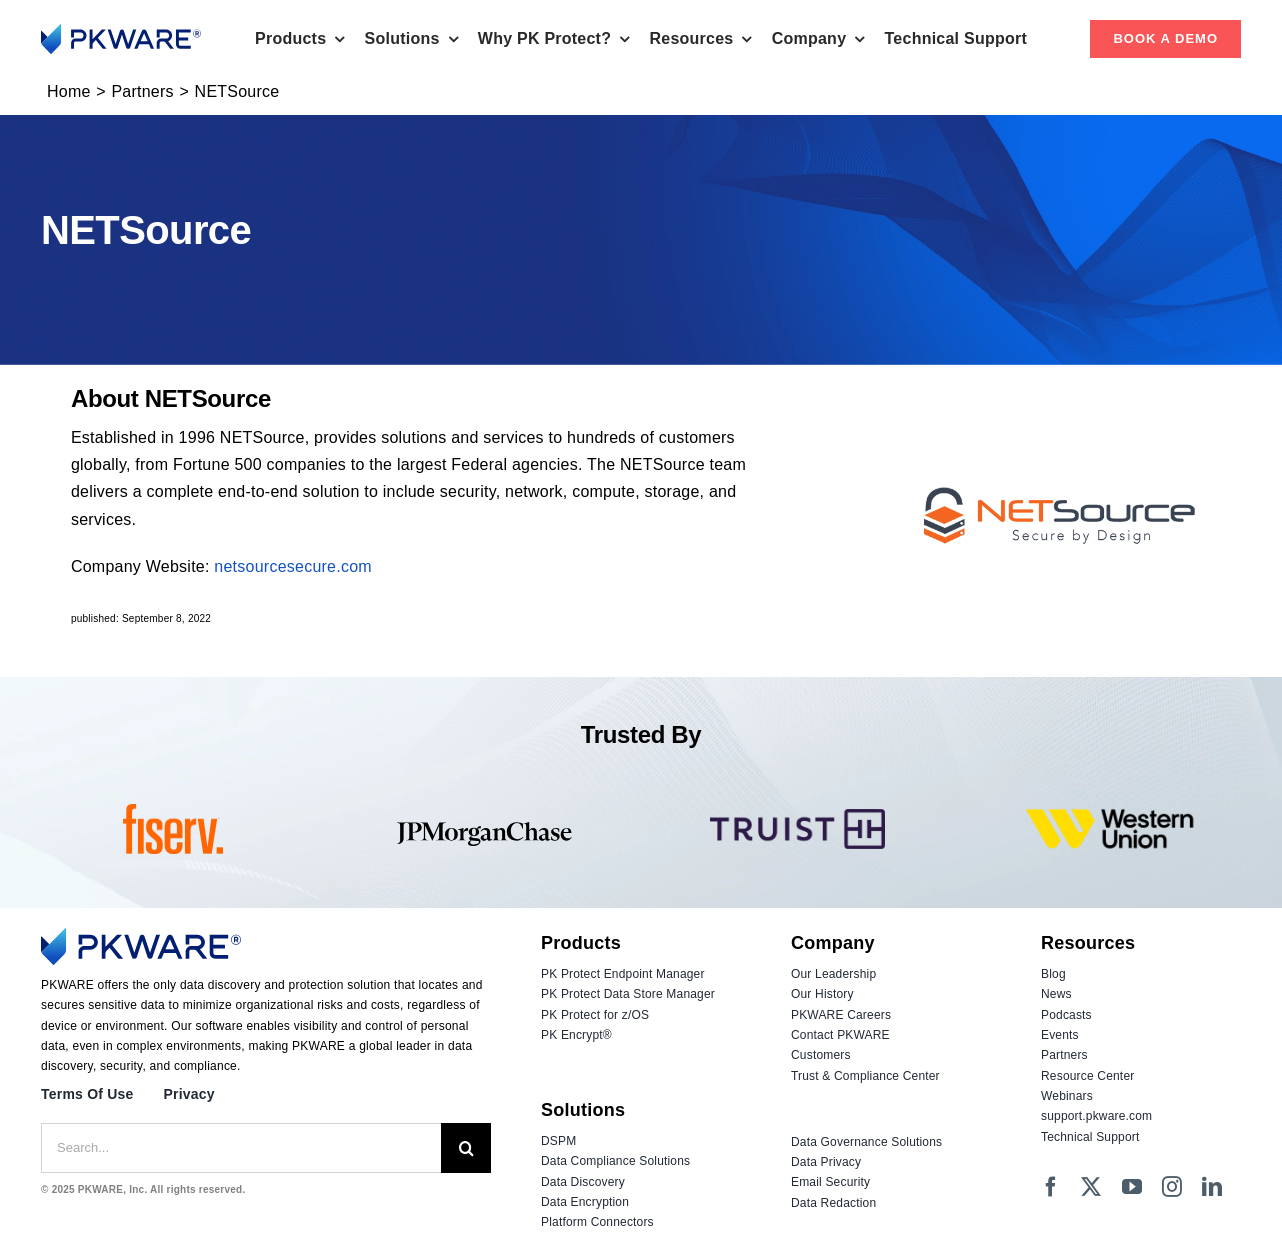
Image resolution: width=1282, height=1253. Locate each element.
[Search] (466, 1148)
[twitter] (1091, 1187)
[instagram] (1172, 1187)
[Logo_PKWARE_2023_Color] (121, 31)
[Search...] (241, 1148)
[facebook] (1051, 1187)
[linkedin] (1212, 1187)
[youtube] (1132, 1187)
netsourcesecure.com (293, 566)
